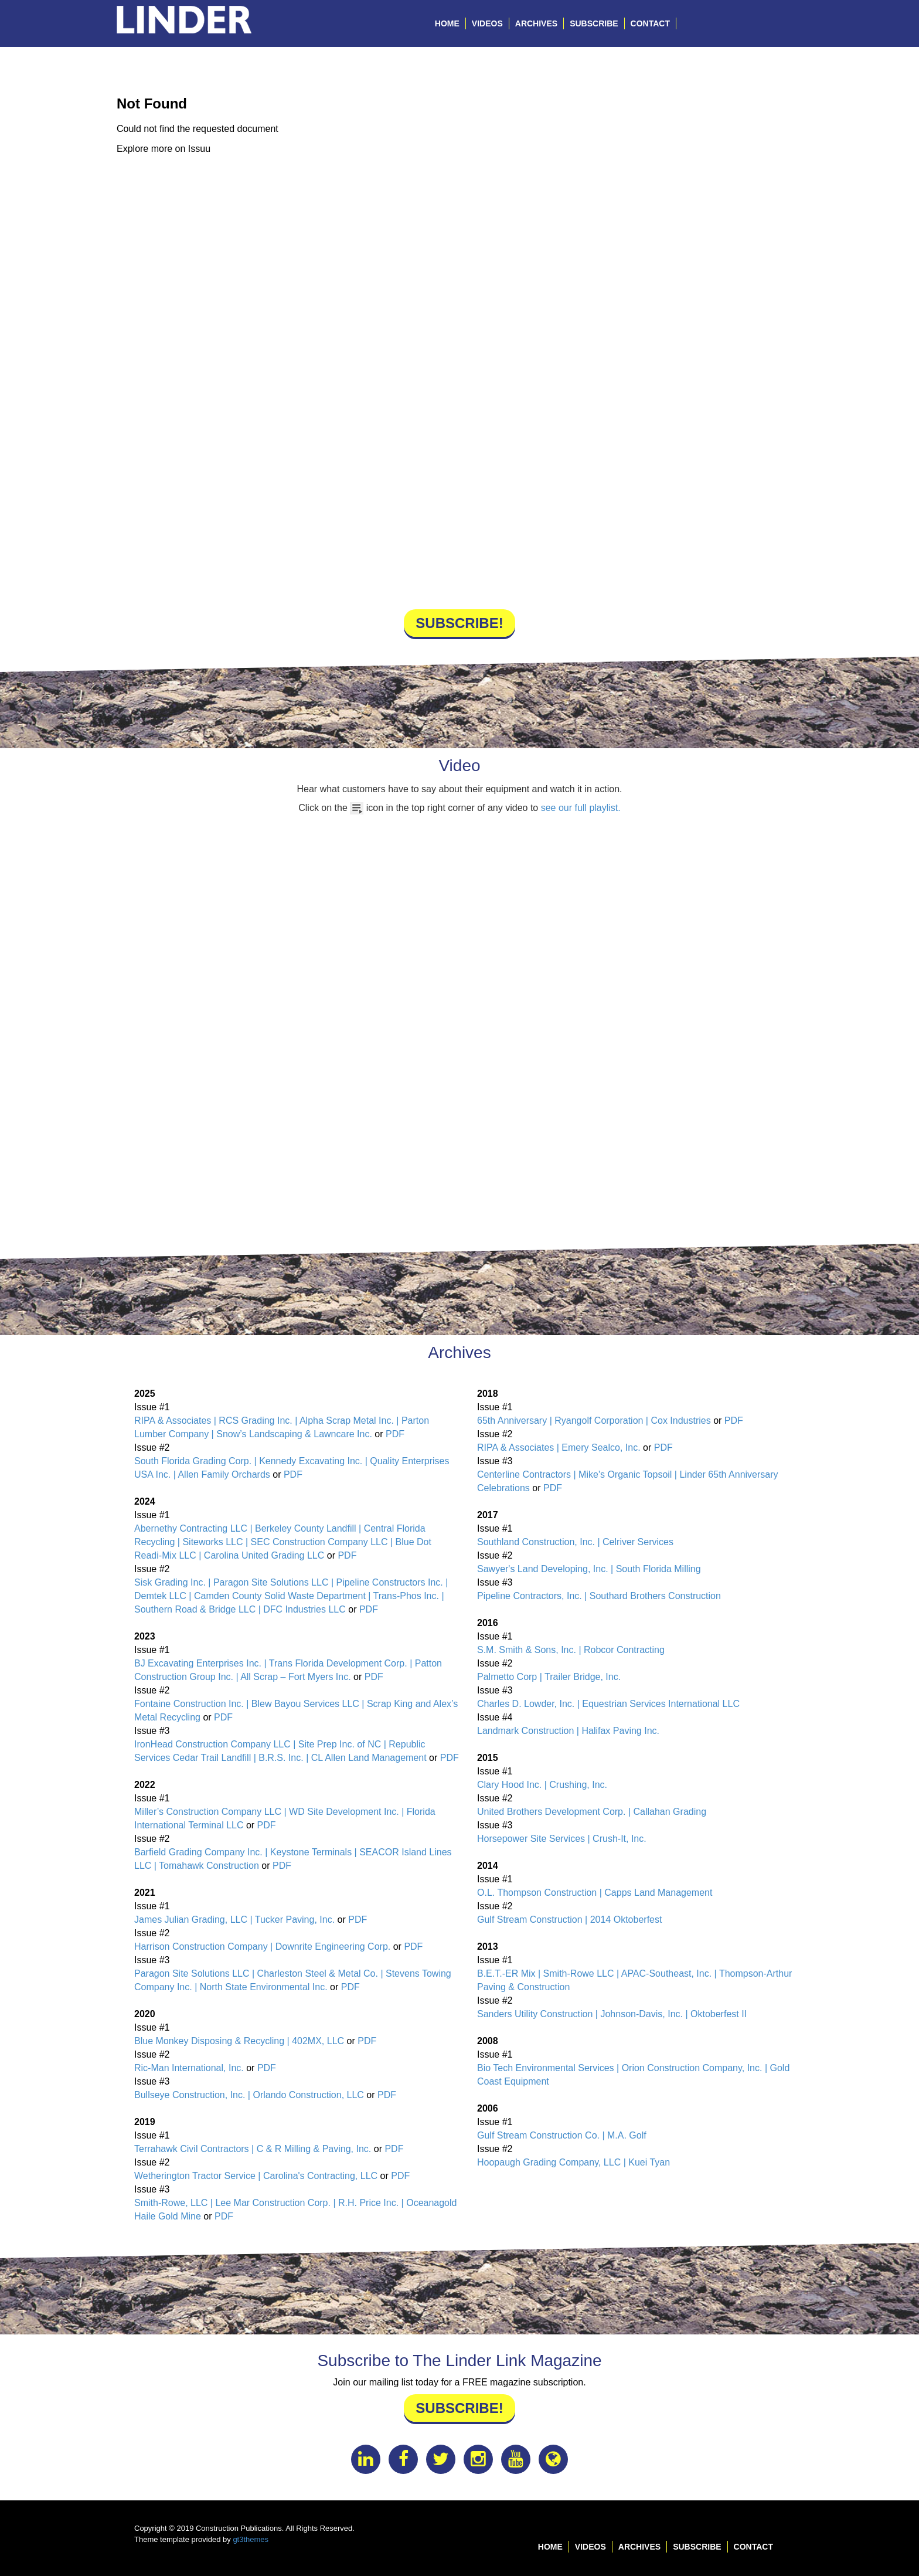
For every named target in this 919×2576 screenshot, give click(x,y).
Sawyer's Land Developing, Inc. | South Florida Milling (589, 1569)
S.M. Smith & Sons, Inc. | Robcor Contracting (571, 1650)
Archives (536, 23)
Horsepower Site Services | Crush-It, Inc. (561, 1839)
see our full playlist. (581, 808)
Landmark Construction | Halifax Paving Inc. (568, 1731)
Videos (487, 23)
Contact (650, 23)
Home (447, 23)
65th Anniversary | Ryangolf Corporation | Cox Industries (594, 1421)
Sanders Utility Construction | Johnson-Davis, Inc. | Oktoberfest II (612, 2014)
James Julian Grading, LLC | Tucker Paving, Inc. (234, 1920)
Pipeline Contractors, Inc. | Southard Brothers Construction (599, 1596)
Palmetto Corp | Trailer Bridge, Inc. (549, 1677)
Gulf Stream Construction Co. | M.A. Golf (561, 2135)
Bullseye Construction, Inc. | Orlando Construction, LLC (249, 2095)
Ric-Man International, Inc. (189, 2068)
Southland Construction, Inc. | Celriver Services (575, 1542)
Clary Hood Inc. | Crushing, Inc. (542, 1785)
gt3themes (250, 2539)
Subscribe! (459, 623)
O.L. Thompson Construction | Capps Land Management (594, 1893)
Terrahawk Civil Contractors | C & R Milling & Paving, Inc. (252, 2149)
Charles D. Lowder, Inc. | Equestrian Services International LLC (608, 1704)
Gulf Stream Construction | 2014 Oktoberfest (569, 1920)
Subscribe (594, 23)
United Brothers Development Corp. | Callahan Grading (591, 1812)
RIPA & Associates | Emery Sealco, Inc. (559, 1447)
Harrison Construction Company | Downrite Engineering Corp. (262, 1946)
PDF (395, 1434)
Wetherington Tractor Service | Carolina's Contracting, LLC (255, 2176)
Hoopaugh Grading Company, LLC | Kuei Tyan (573, 2162)
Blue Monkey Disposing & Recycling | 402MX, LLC (239, 2041)
